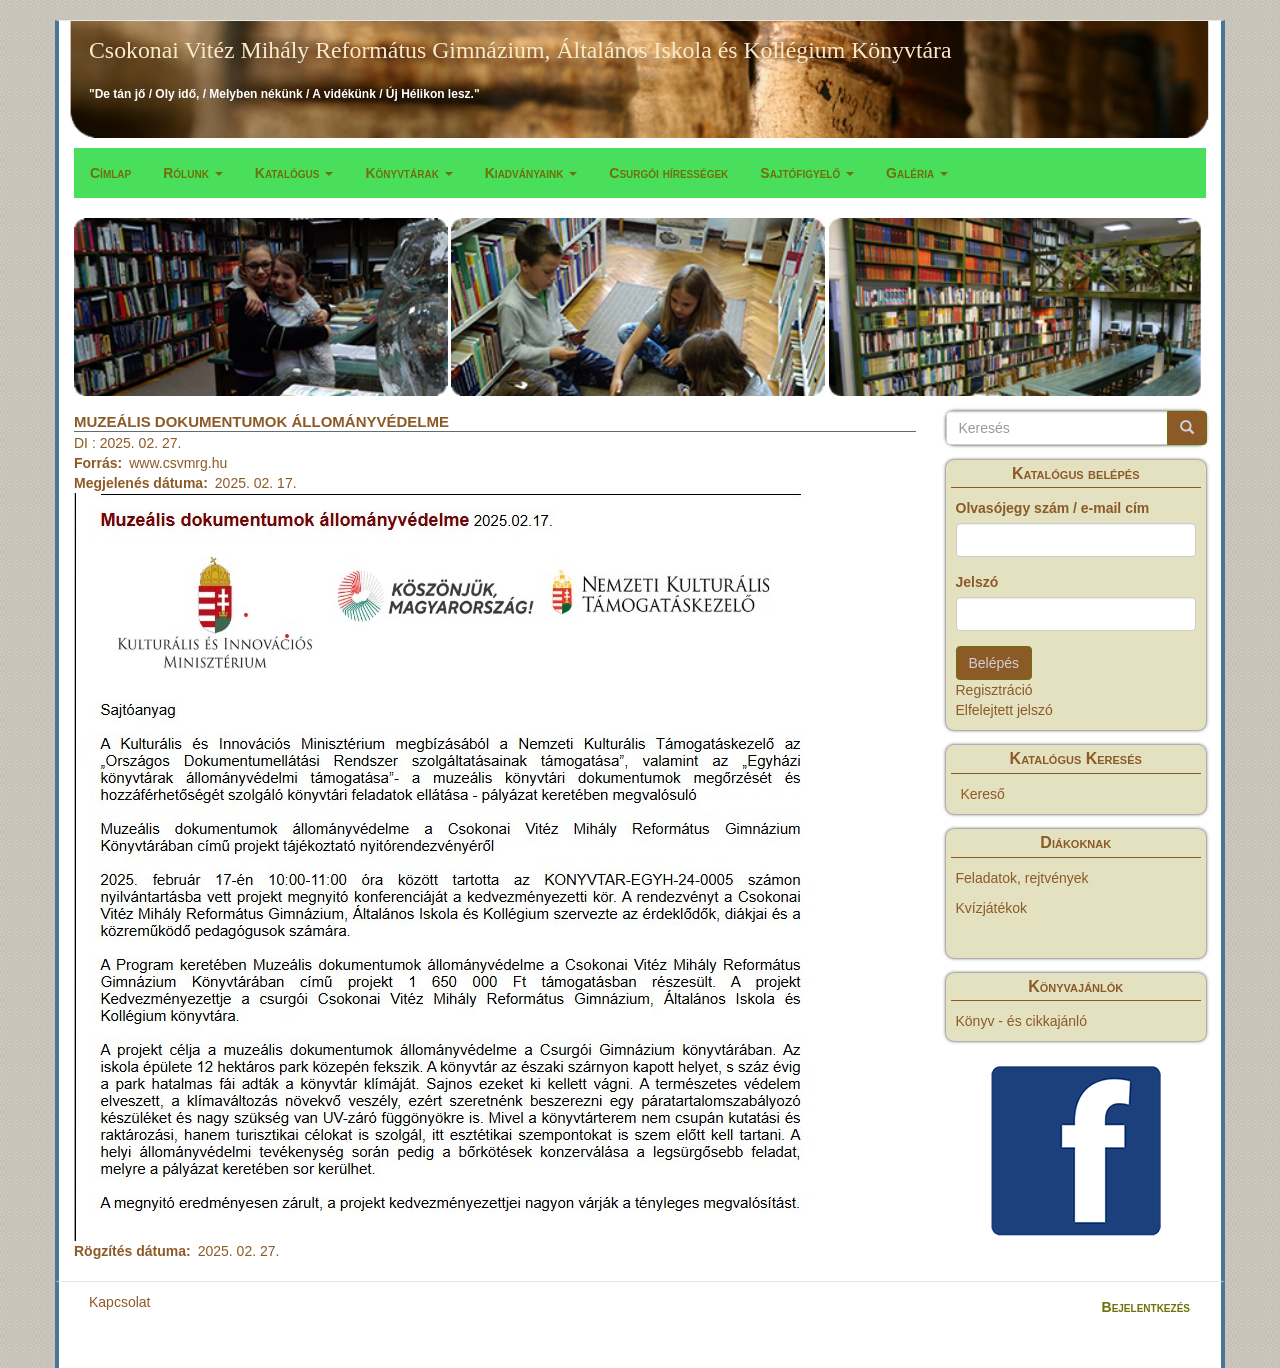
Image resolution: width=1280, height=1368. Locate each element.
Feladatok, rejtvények (1022, 878)
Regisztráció (994, 690)
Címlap (110, 173)
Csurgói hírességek (668, 173)
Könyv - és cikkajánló (1022, 1021)
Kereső (983, 794)
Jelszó (977, 582)
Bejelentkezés (1146, 1307)
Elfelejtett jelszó (1004, 710)
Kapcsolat (119, 1302)
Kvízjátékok (992, 908)
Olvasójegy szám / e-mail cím (1053, 508)
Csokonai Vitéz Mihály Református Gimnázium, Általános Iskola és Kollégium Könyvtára (520, 50)
